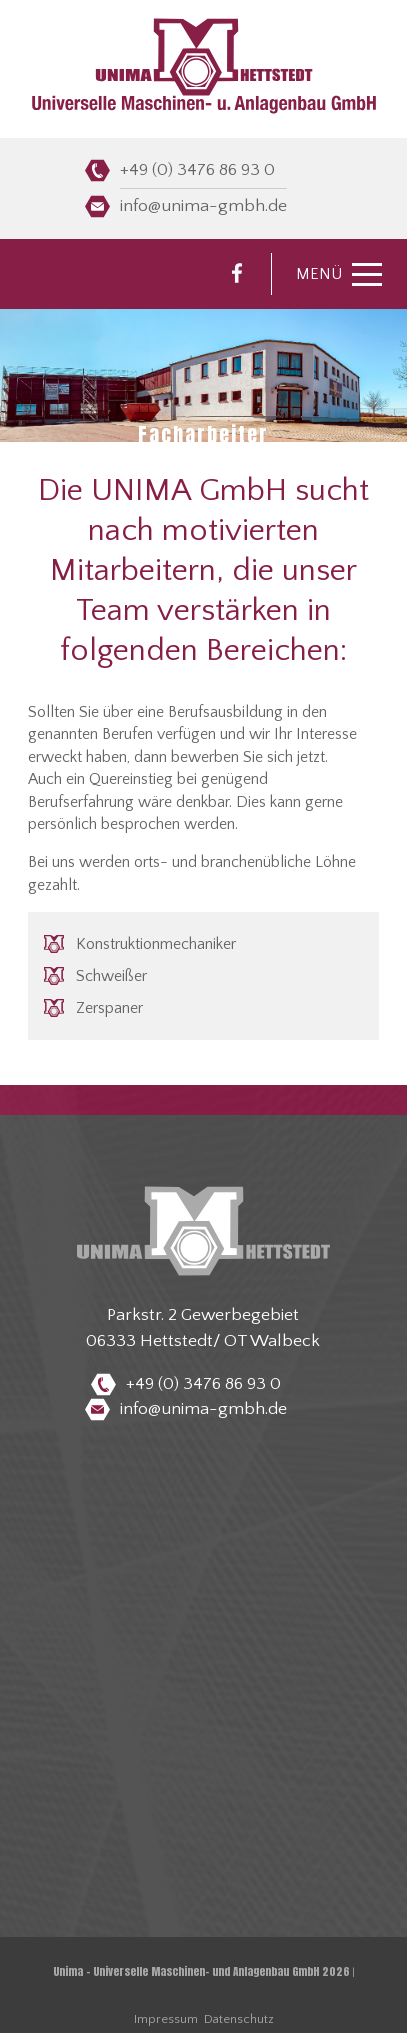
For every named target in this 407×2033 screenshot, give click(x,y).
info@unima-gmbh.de (203, 206)
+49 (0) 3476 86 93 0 (197, 170)
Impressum (166, 2019)
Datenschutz (239, 2019)
